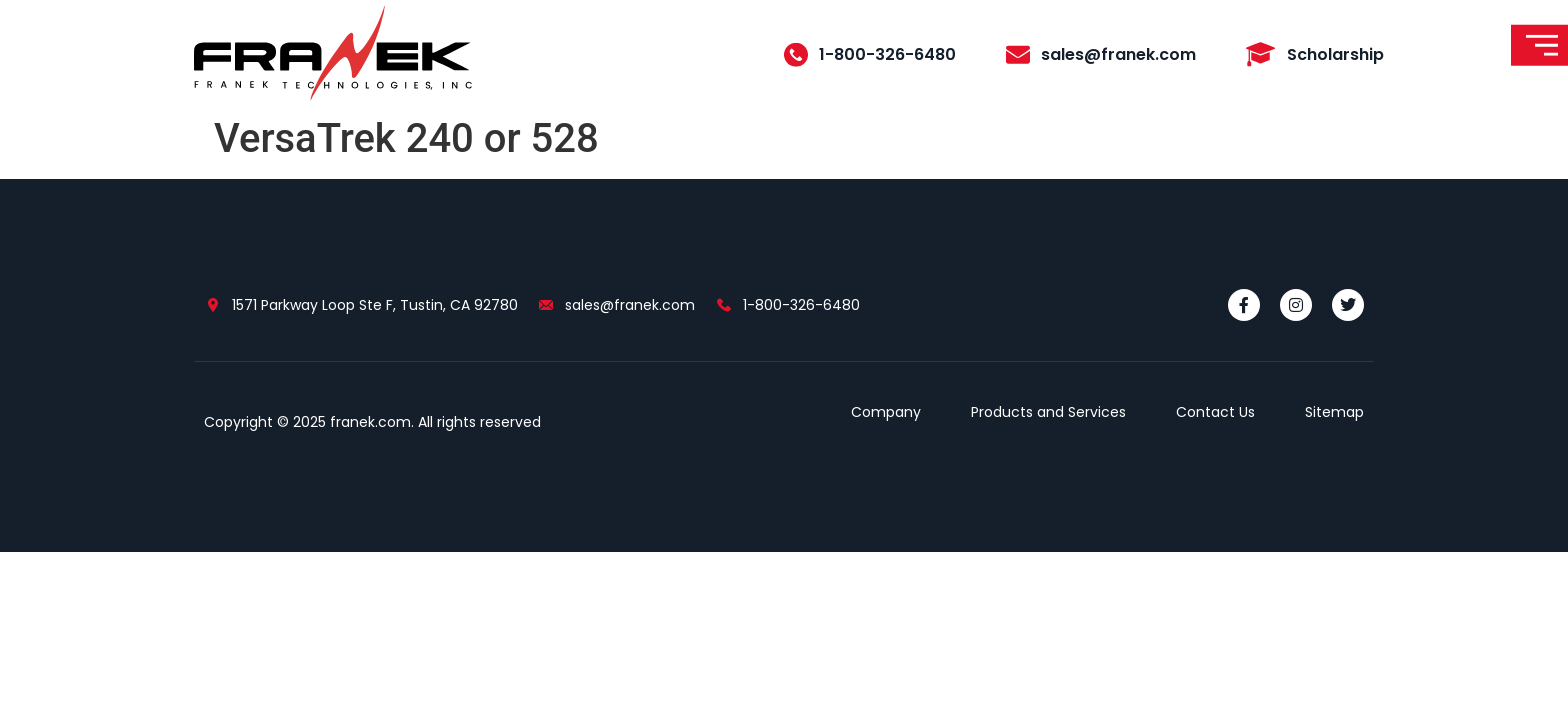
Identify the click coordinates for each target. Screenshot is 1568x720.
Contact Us (1215, 412)
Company (886, 412)
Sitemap (1334, 412)
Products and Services (1048, 412)
